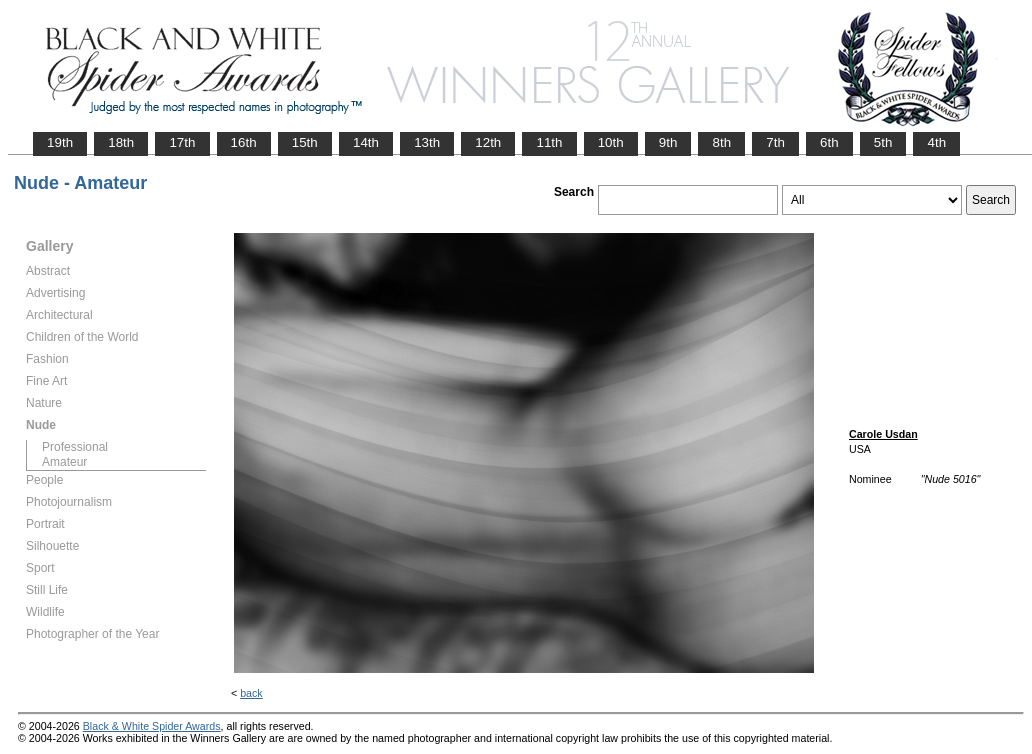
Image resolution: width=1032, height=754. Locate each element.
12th (488, 142)
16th (244, 142)
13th (427, 142)
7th (775, 142)
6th (829, 142)
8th (721, 142)
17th (182, 142)
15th (305, 142)
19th (60, 142)
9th (668, 142)
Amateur (64, 462)
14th (366, 142)
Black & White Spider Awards (152, 726)
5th (883, 142)
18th (121, 142)
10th (611, 142)
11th (549, 142)
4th (936, 142)
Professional (75, 447)
